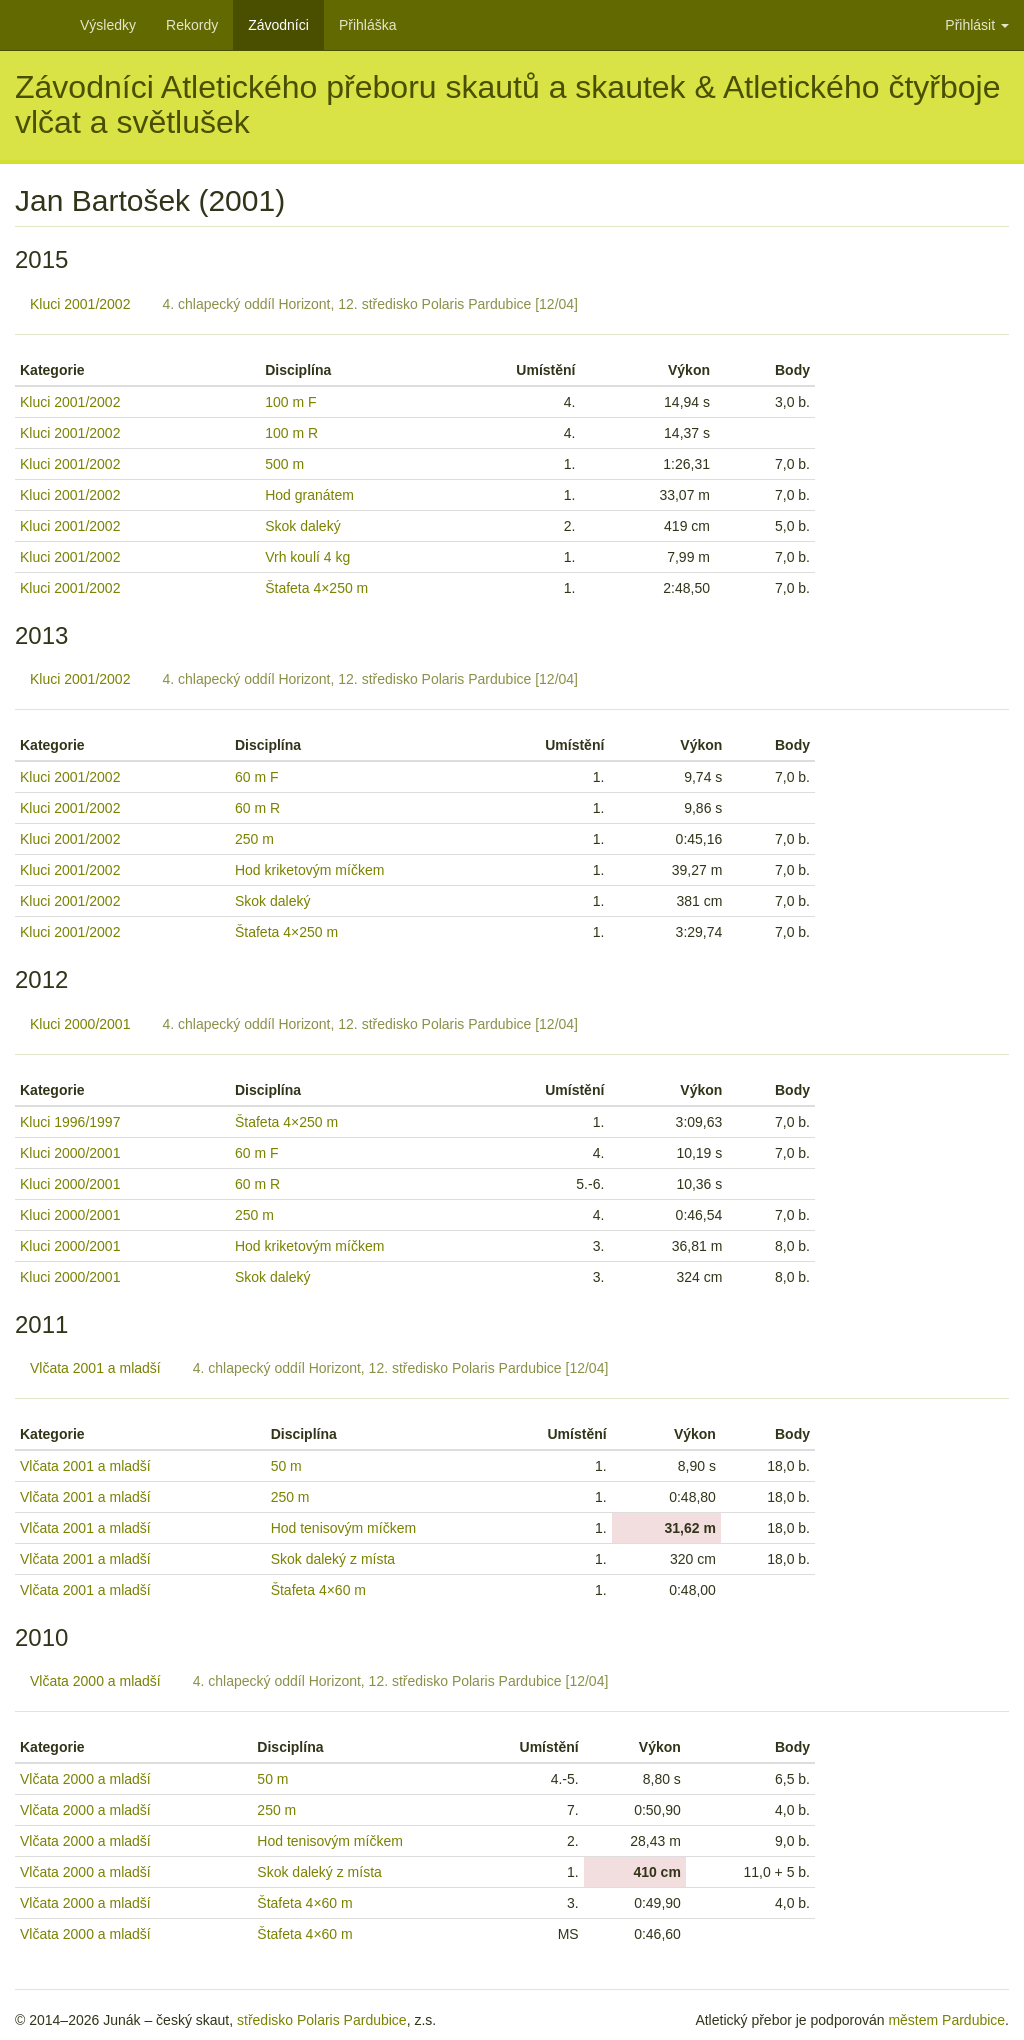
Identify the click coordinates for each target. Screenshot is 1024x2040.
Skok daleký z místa (333, 1559)
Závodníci (278, 25)
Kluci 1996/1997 (70, 1122)
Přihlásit (977, 25)
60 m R (257, 808)
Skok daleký (302, 526)
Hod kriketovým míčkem (309, 870)
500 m (284, 464)
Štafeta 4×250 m (316, 588)
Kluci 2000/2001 (80, 1024)
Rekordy (192, 25)
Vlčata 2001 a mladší (95, 1368)
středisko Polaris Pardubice (322, 2020)
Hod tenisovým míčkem (343, 1528)
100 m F (290, 402)
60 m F (257, 777)
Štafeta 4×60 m (318, 1590)
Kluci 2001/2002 (80, 304)
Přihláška (368, 25)
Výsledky (108, 25)
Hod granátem (309, 495)
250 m (254, 839)
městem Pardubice (946, 2020)
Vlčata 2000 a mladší (95, 1681)
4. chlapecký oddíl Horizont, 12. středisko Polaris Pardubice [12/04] (370, 304)
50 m (286, 1466)
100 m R (291, 433)
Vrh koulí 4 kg (307, 557)
